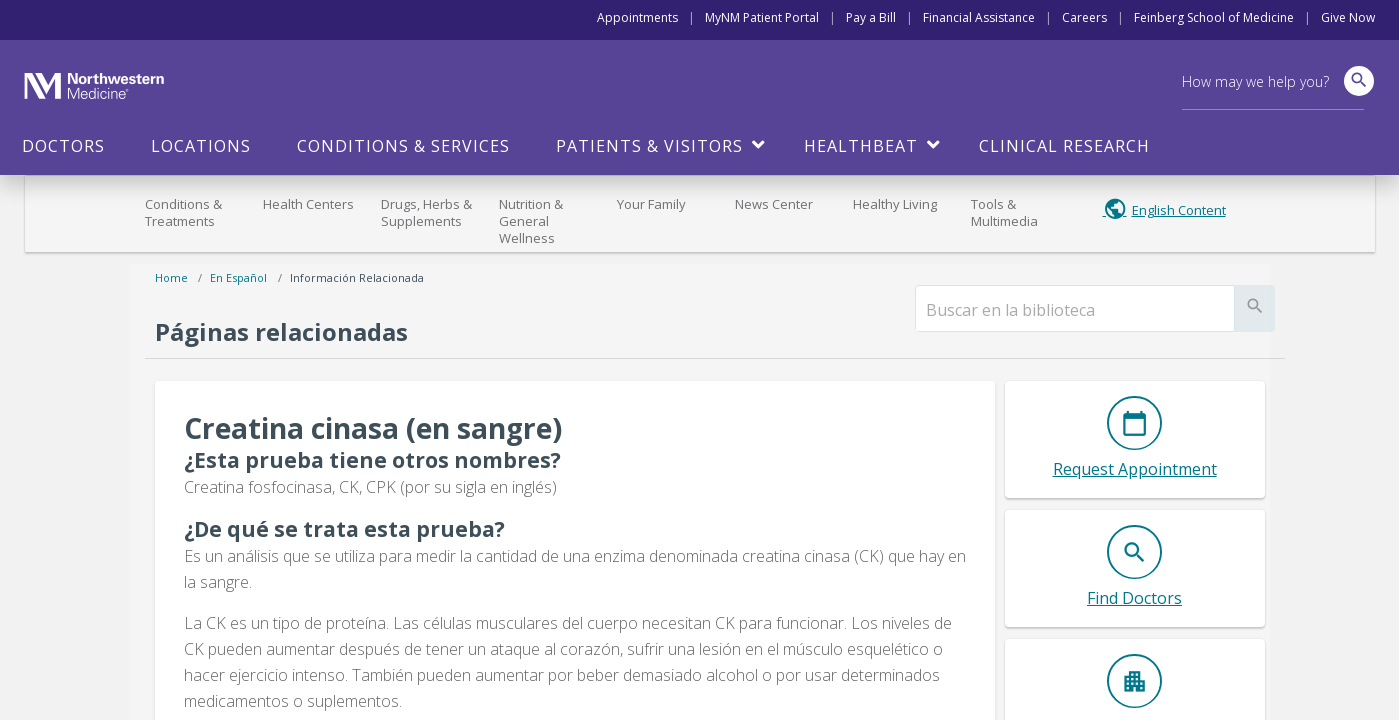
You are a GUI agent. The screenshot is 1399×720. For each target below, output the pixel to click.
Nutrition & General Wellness (531, 221)
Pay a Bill (871, 17)
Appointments (637, 17)
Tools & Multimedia (1004, 212)
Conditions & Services (403, 146)
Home (171, 277)
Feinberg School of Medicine (1214, 17)
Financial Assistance (979, 17)
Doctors (63, 146)
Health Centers (308, 204)
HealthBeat (861, 146)
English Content (1179, 210)
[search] (1075, 310)
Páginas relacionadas (281, 331)
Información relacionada (357, 277)
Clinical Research (1064, 146)
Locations (201, 146)
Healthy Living (895, 204)
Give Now (1348, 17)
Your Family (651, 204)
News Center (774, 204)
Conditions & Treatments (183, 212)
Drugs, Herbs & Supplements (426, 212)
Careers (1084, 17)
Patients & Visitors (649, 146)
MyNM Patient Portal (762, 17)
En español (238, 277)
